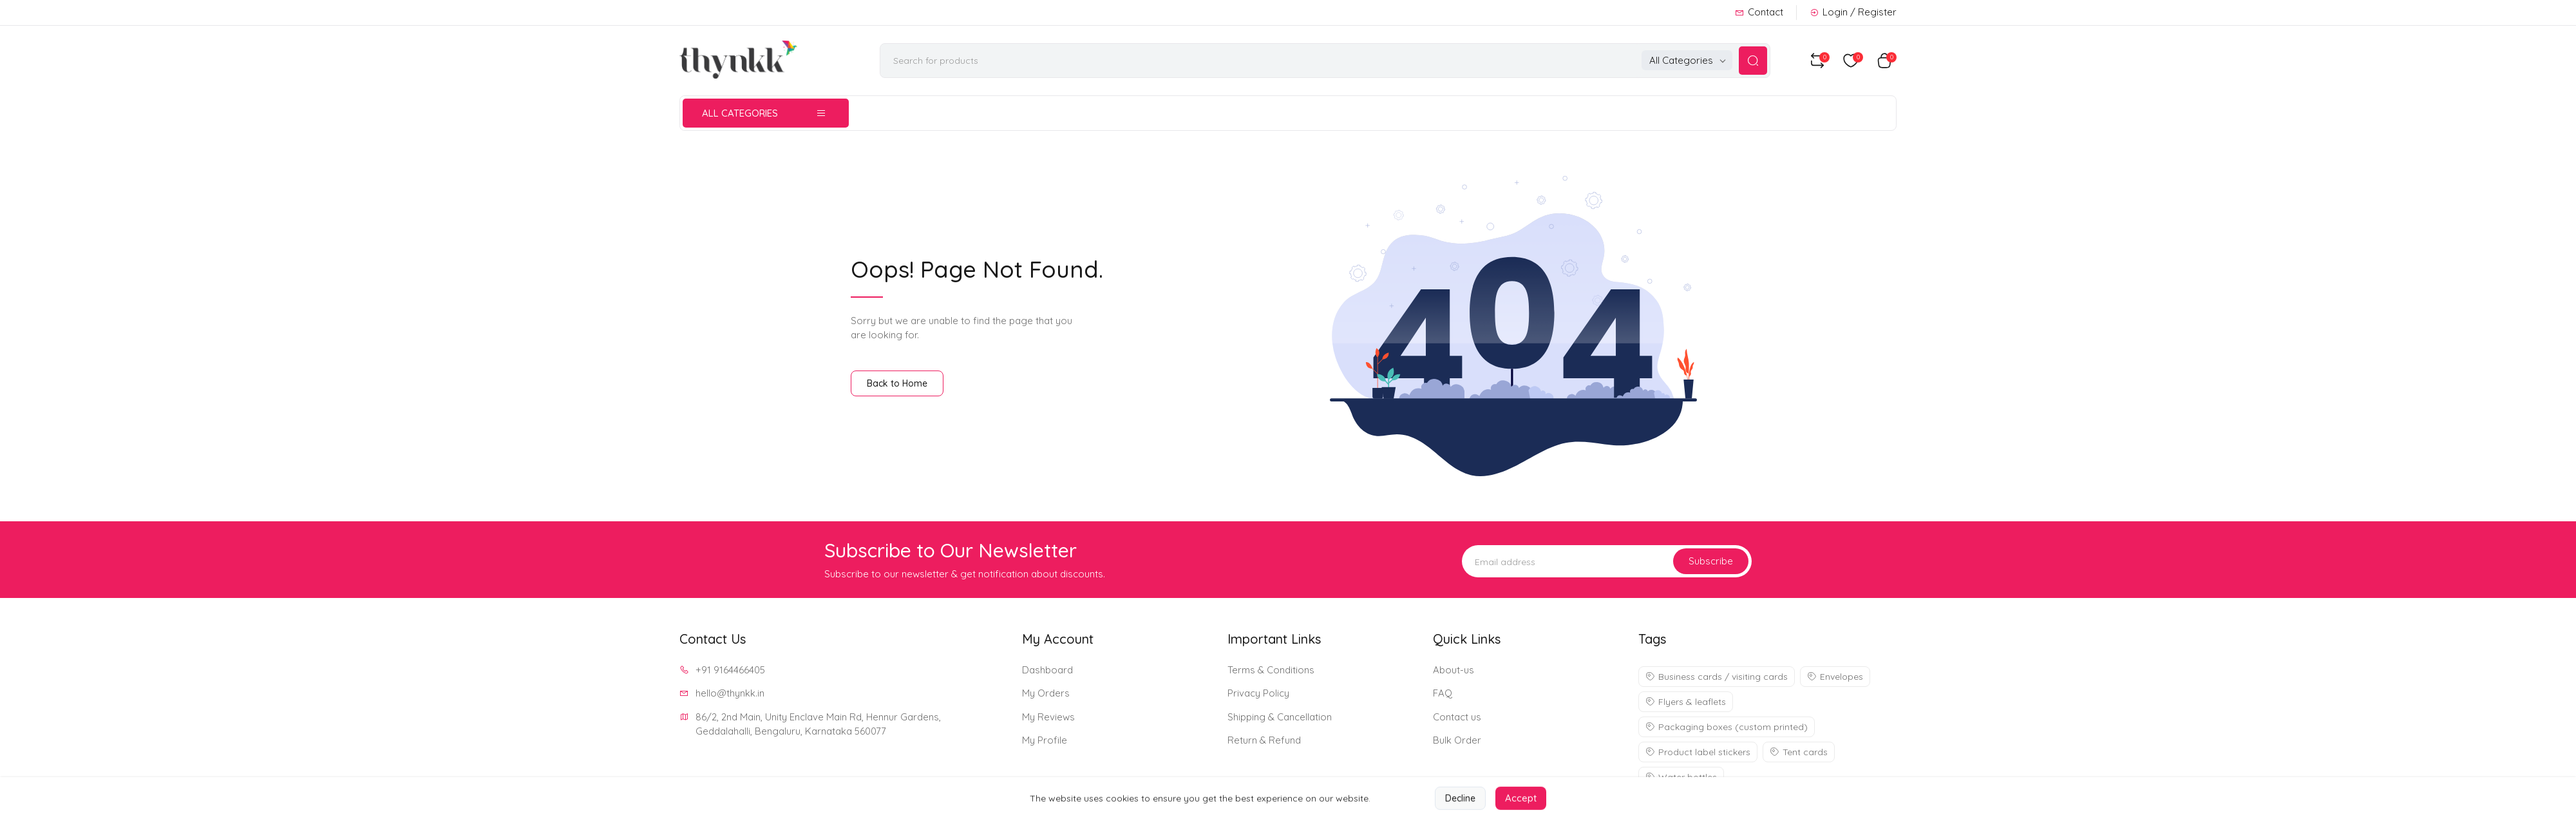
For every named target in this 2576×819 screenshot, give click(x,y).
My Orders (1046, 693)
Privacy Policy (1258, 693)
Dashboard (1047, 670)
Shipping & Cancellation (1279, 717)
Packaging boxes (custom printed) (1726, 727)
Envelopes (1835, 676)
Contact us (1457, 717)
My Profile (1044, 740)
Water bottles (1681, 777)
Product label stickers (1697, 752)
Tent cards (1799, 752)
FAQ (1442, 693)
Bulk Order (1457, 740)
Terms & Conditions (1270, 670)
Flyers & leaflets (1685, 702)
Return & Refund (1264, 740)
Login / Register (1853, 12)
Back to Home (897, 383)
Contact (1759, 12)
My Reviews (1048, 717)
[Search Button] (1753, 60)
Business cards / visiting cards (1716, 676)
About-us (1453, 670)
